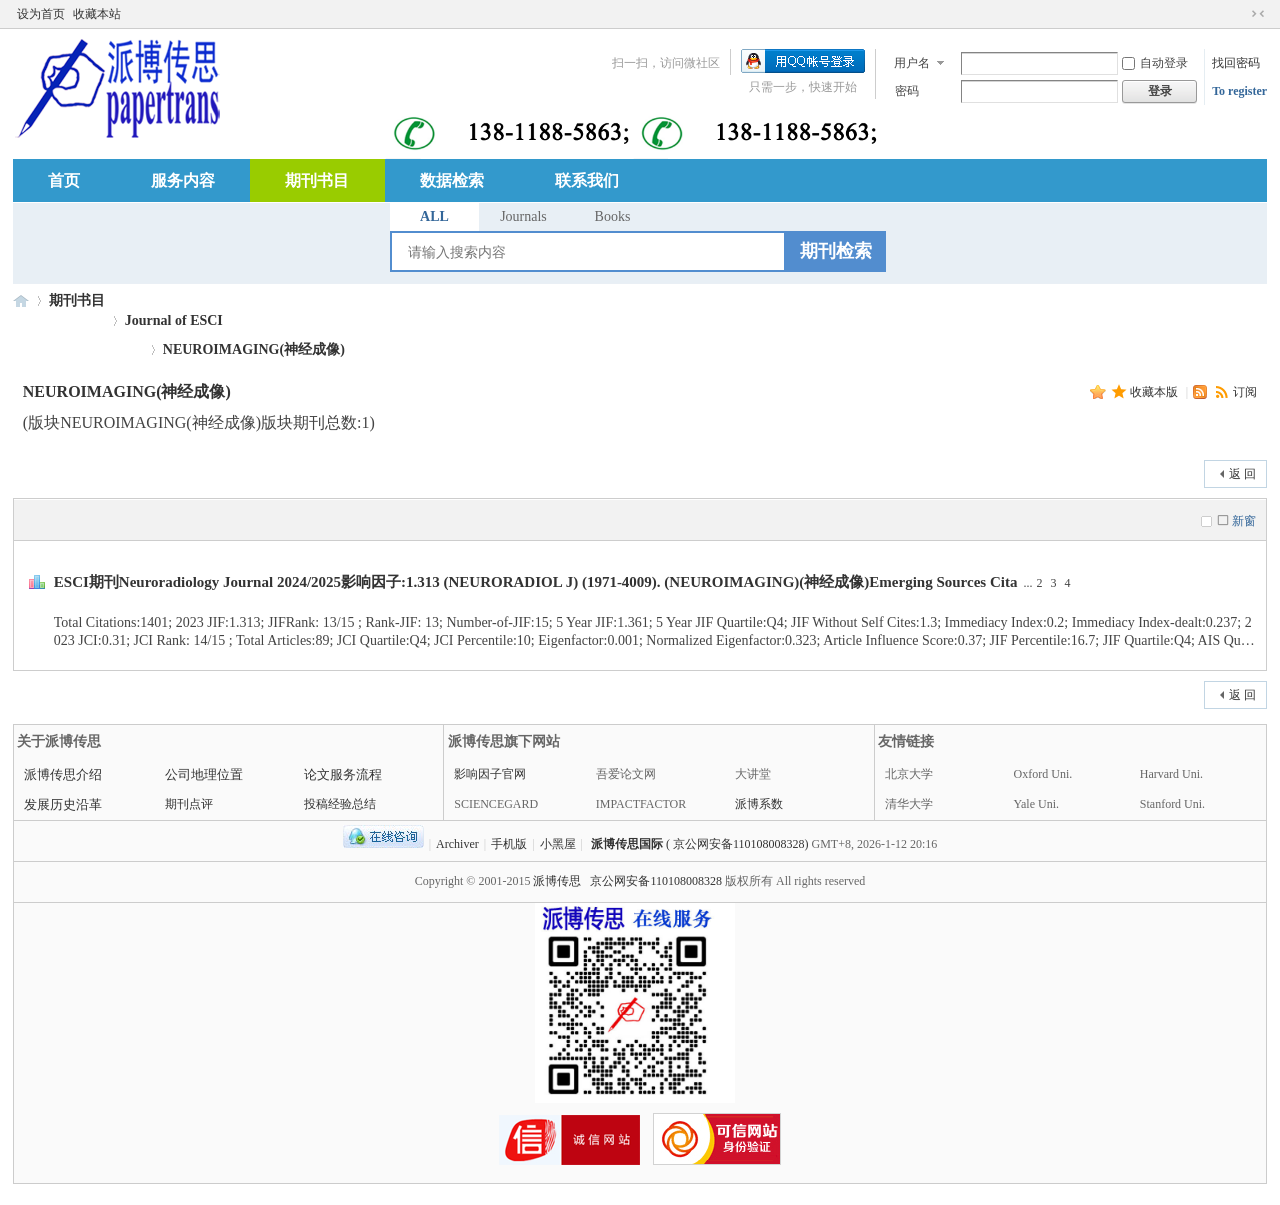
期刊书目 (317, 180)
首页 (64, 180)
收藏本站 (97, 14)
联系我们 (587, 180)
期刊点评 (189, 804)
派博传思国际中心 (21, 300)
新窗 (1244, 521)
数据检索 (452, 180)
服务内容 (183, 180)
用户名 (912, 63)
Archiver (457, 844)
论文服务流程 (343, 774)
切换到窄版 (1258, 14)
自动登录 (1155, 63)
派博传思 (557, 881)
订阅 (1245, 392)
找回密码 (1236, 63)
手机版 (509, 844)
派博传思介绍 (63, 774)
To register (1239, 91)
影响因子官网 (490, 774)
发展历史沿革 (63, 804)
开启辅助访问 (1239, 14)
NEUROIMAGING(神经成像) (254, 349)
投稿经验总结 (340, 804)
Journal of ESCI (174, 320)
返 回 (1242, 474)
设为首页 (41, 14)
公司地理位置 (204, 774)
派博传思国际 (627, 844)
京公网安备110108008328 (656, 881)
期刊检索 (836, 251)
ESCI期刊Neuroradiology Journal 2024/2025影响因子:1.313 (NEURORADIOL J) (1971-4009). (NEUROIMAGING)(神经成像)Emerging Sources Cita (536, 582)
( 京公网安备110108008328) (737, 844)
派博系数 (759, 804)
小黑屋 (558, 844)
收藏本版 (1155, 392)
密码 (907, 91)
